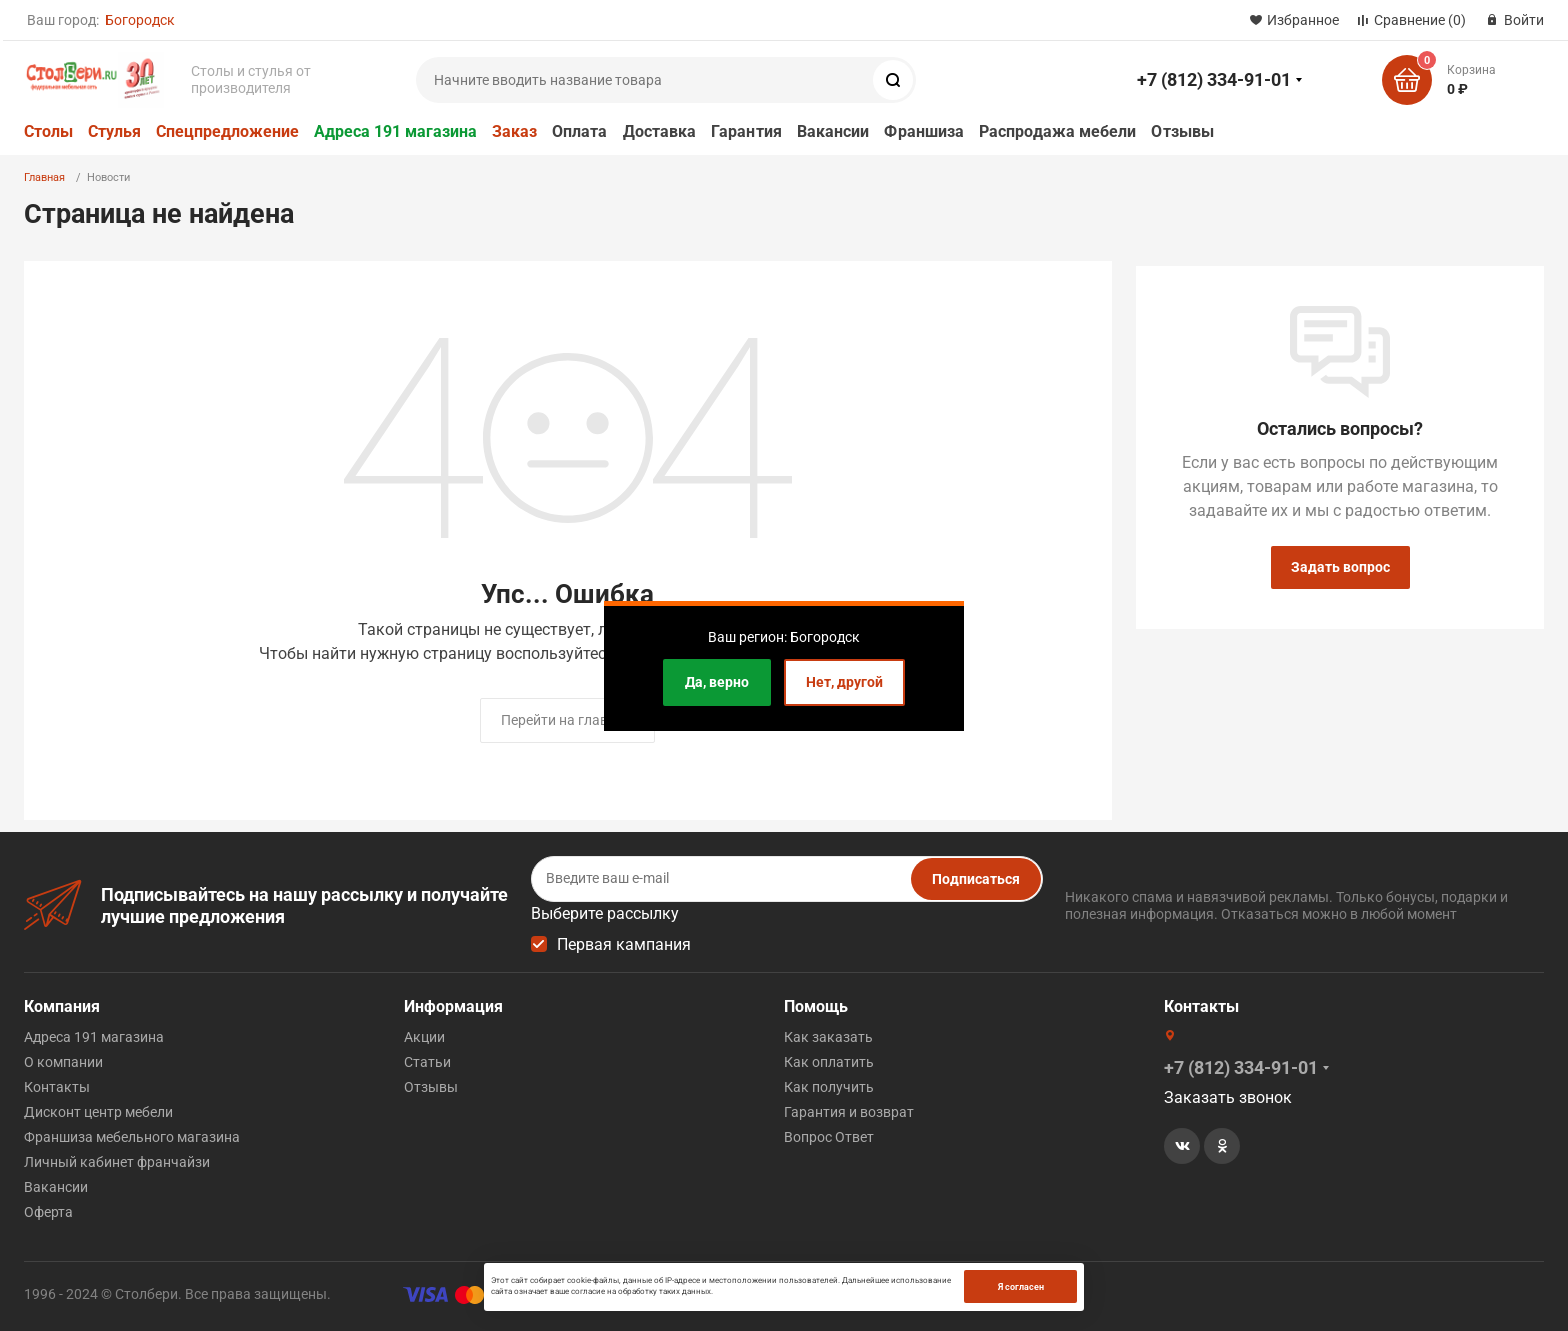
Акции (424, 1037)
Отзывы (1182, 131)
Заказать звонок (1228, 1097)
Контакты (57, 1087)
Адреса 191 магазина (395, 131)
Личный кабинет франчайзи (117, 1162)
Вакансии (833, 131)
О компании (63, 1062)
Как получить (829, 1087)
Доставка (660, 131)
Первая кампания (624, 944)
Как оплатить (829, 1062)
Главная (44, 177)
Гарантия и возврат (849, 1112)
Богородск (140, 20)
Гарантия (746, 131)
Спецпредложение (227, 131)
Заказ (514, 131)
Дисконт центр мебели (98, 1112)
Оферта (48, 1212)
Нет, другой (844, 682)
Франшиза (924, 131)
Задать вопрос (1340, 567)
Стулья (114, 131)
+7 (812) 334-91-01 (1214, 79)
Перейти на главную (567, 720)
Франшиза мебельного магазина (132, 1137)
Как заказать (828, 1037)
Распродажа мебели (1057, 131)
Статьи (427, 1062)
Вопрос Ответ (829, 1137)
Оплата (579, 131)
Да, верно (717, 682)
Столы (48, 131)
